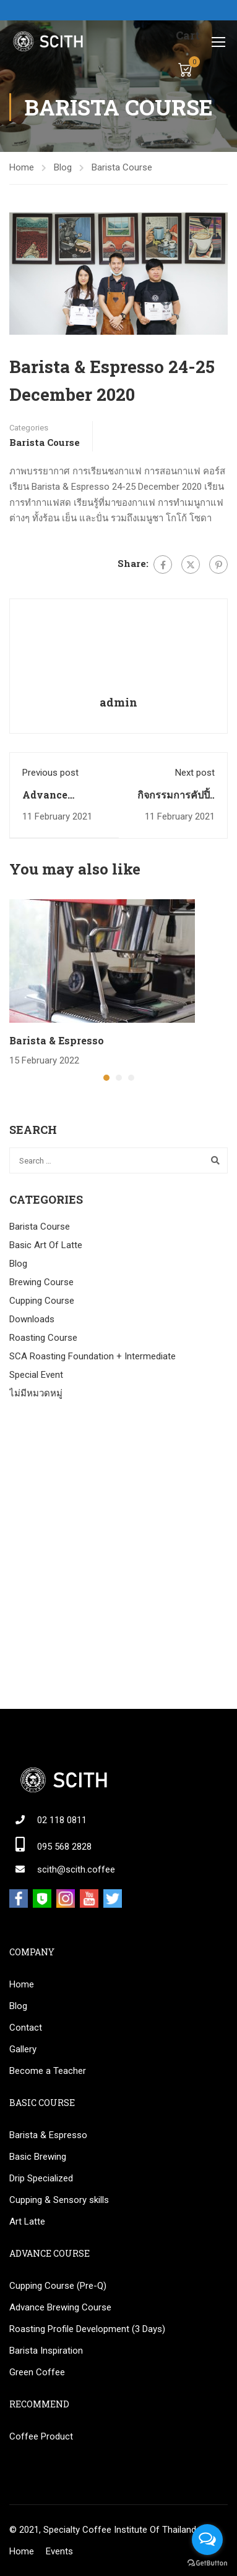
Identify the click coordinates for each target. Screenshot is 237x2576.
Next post (195, 772)
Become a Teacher (47, 2070)
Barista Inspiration (46, 2350)
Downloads (31, 1319)
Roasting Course (43, 1337)
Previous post (50, 772)
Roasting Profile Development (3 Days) (87, 2329)
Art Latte (27, 2221)
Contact (25, 2027)
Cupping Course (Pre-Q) (57, 2285)
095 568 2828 (64, 1846)
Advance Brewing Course (60, 2307)
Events (59, 2551)
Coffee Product (41, 2436)
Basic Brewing (37, 2156)
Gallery (23, 2049)
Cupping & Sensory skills (59, 2199)
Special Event (36, 1374)
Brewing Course (41, 1282)
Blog (63, 167)
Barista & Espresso (56, 1040)
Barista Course (122, 167)
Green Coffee (37, 2372)
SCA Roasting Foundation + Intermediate (92, 1356)
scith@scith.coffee (76, 1869)
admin (118, 702)
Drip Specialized (41, 2178)
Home (21, 167)
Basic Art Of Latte (45, 1245)
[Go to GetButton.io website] (207, 2563)
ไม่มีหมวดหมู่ (35, 1393)
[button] (106, 1078)
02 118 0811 (62, 1820)
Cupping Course (41, 1300)
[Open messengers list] (207, 2539)
